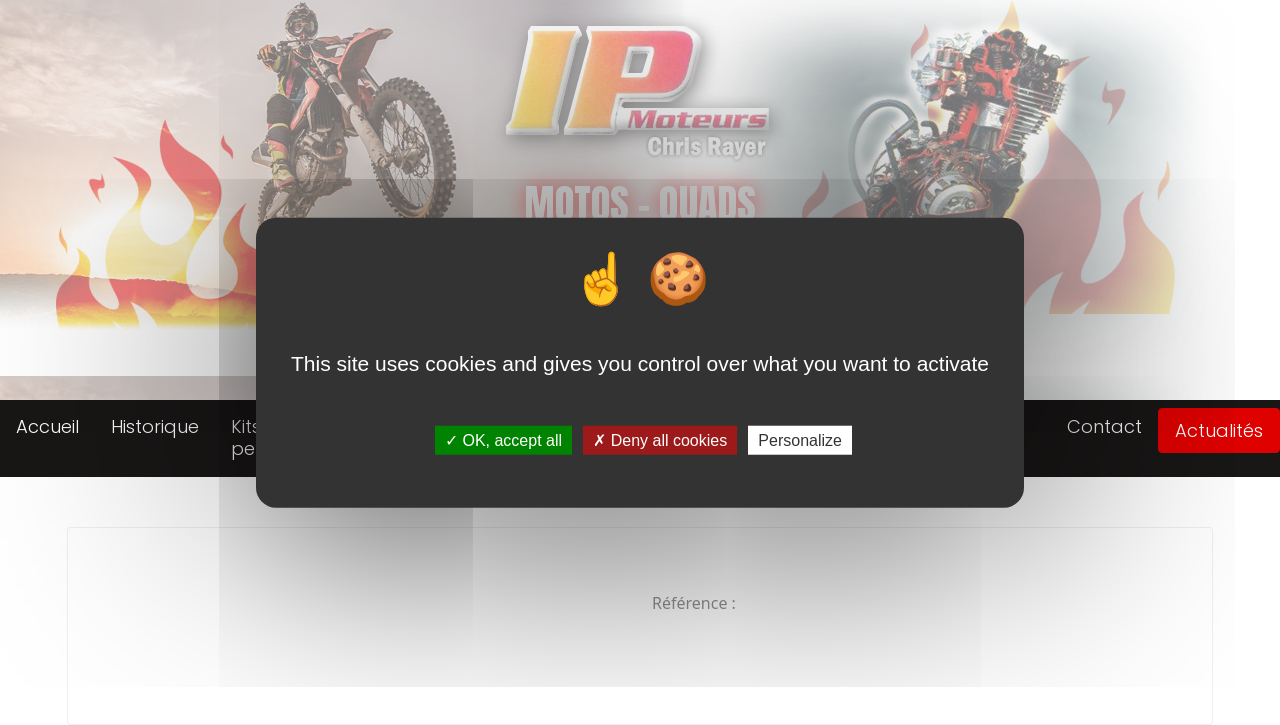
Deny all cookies (660, 440)
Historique (155, 426)
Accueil (47, 426)
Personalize (800, 440)
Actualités (1219, 430)
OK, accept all (503, 440)
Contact (1104, 426)
